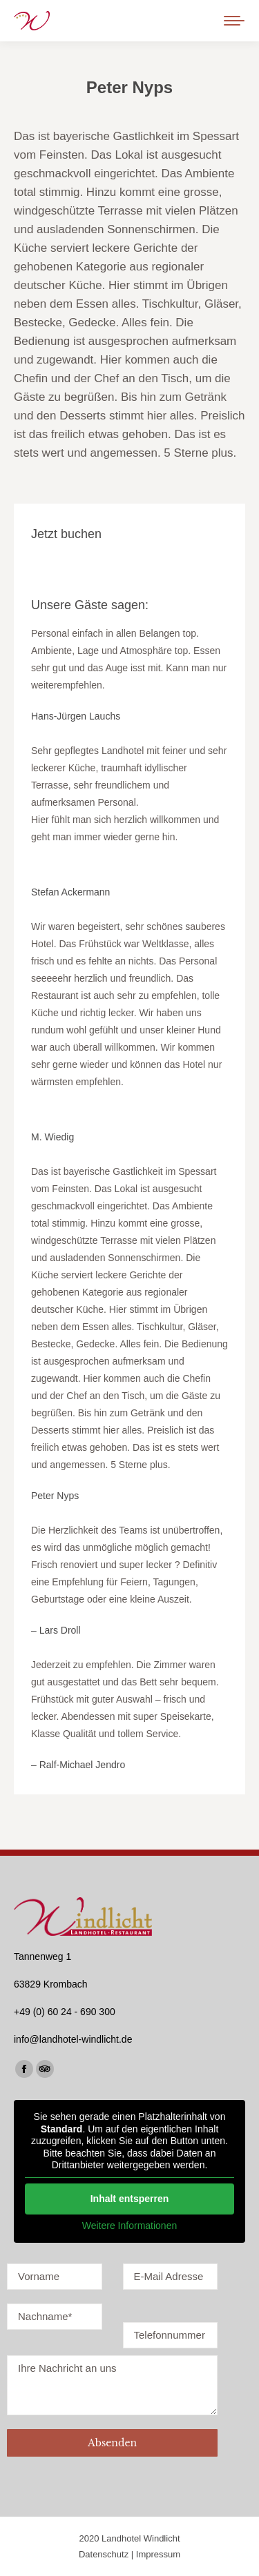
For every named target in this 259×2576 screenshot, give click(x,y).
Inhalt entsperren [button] (129, 2197)
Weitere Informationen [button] (129, 2224)
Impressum (158, 2554)
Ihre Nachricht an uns (112, 2385)
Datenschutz (103, 2554)
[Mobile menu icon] (234, 20)
